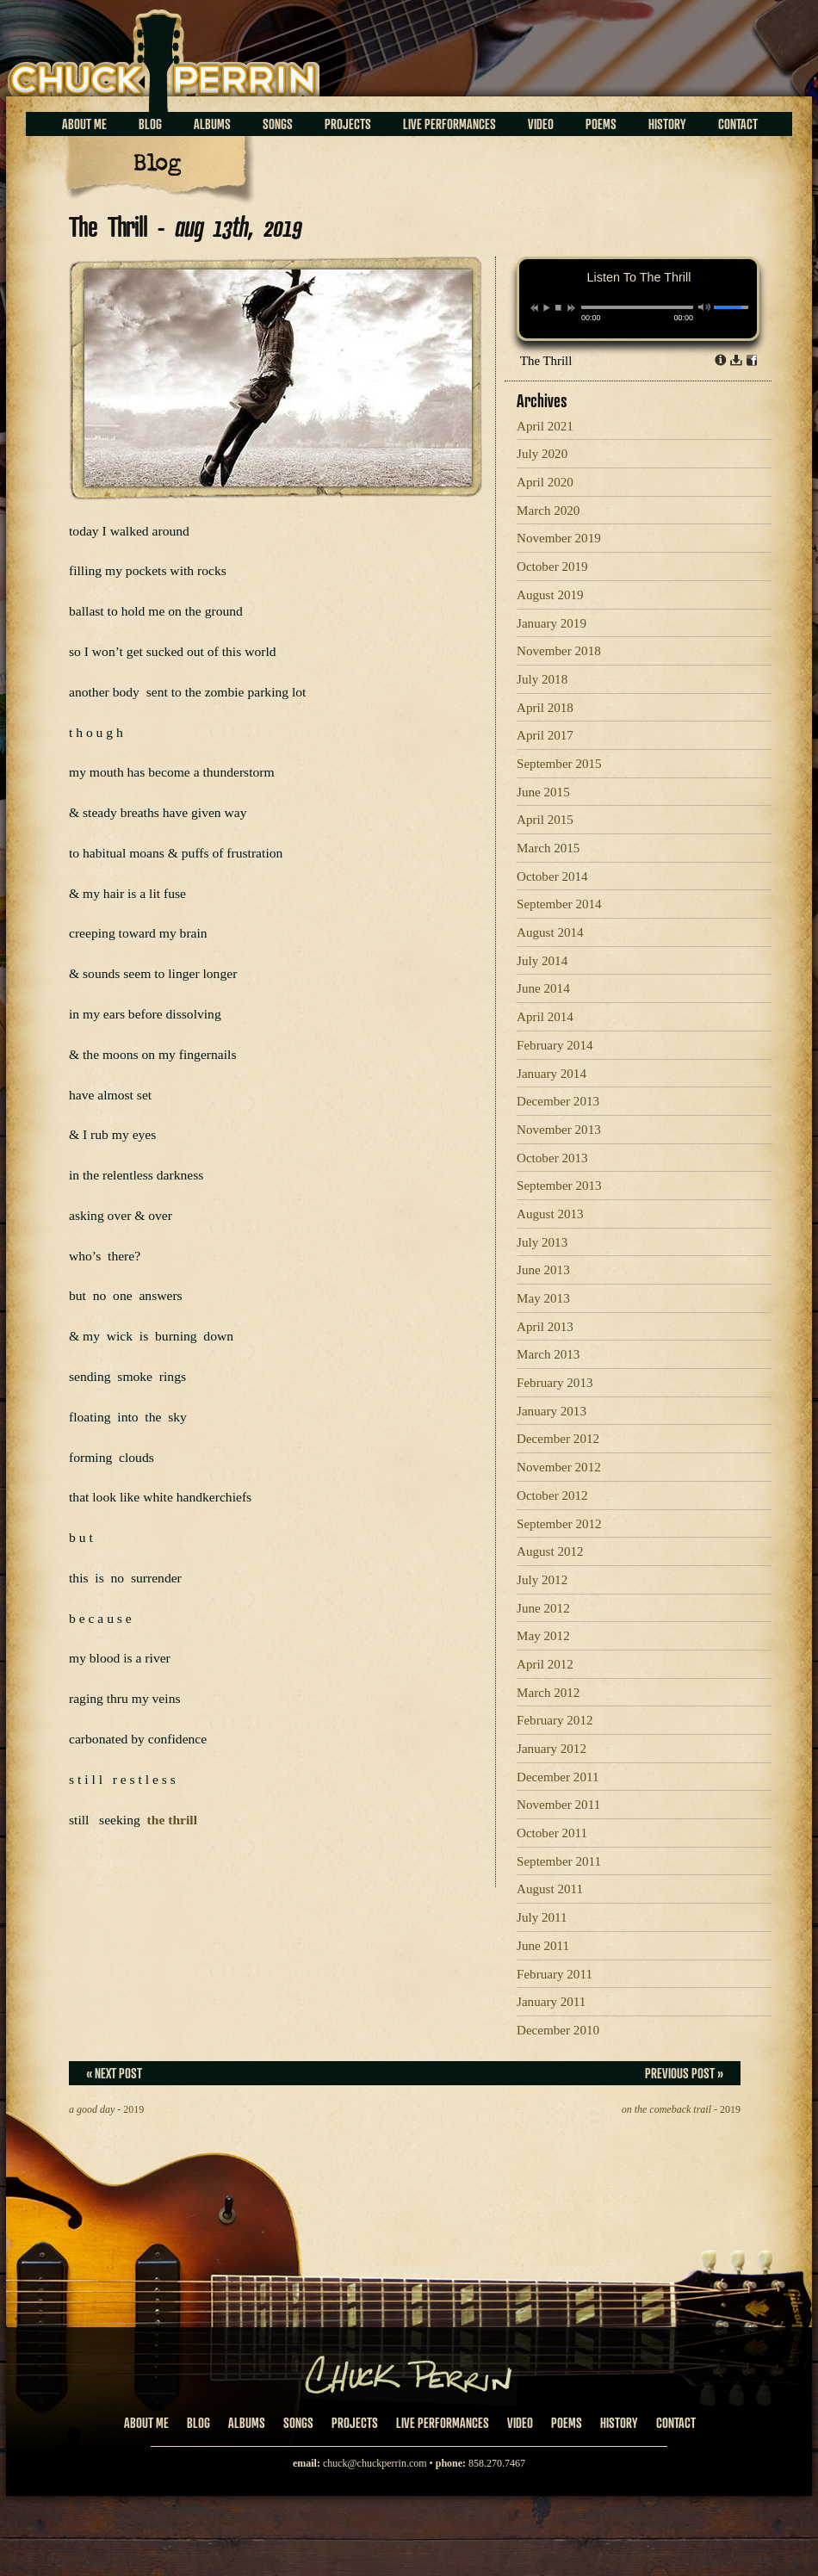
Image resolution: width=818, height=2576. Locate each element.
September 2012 (559, 1524)
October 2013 (552, 1158)
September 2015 (559, 764)
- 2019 (106, 2109)
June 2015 (543, 792)
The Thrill (546, 361)
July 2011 (542, 1917)
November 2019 (559, 538)
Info (721, 360)
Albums (212, 124)
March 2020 (548, 510)
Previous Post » (684, 2073)
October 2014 (552, 876)
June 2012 (543, 1608)
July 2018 (542, 679)
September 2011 (559, 1861)
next (571, 308)
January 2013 (551, 1411)
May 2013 (543, 1298)
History (667, 124)
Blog (150, 124)
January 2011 (551, 2002)
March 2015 (548, 848)
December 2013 (558, 1101)
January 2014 (551, 1074)
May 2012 (543, 1636)
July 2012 (542, 1580)
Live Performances (449, 124)
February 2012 (555, 1720)
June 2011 (543, 1946)
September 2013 (559, 1185)
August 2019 (550, 595)
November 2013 (559, 1129)
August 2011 (550, 1889)
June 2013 (543, 1270)
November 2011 (558, 1804)
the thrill (172, 1819)
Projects (348, 124)
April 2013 (545, 1327)
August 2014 (550, 932)
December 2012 (558, 1439)
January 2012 (551, 1749)
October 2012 (552, 1495)
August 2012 (550, 1551)
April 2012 (545, 1664)
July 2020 (542, 454)
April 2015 (545, 820)
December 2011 (558, 1777)
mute (705, 307)
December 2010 (558, 2030)
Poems (601, 124)
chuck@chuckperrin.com (375, 2463)
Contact (738, 124)
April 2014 (545, 1017)
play (546, 307)
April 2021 (545, 426)
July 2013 (542, 1242)
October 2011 (552, 1833)
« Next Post (114, 2073)
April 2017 (545, 735)
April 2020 (545, 482)
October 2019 (552, 566)
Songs (278, 124)
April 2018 (545, 708)
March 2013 (548, 1354)
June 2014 (543, 988)
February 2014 (555, 1045)
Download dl (736, 360)
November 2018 (559, 651)
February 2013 (555, 1383)
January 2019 (551, 623)
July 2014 (542, 961)
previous (534, 308)
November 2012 (559, 1467)
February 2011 (554, 1974)
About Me (84, 124)
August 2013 (550, 1214)
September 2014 (559, 904)
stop (558, 307)
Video (541, 124)
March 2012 (548, 1693)
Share (752, 360)
